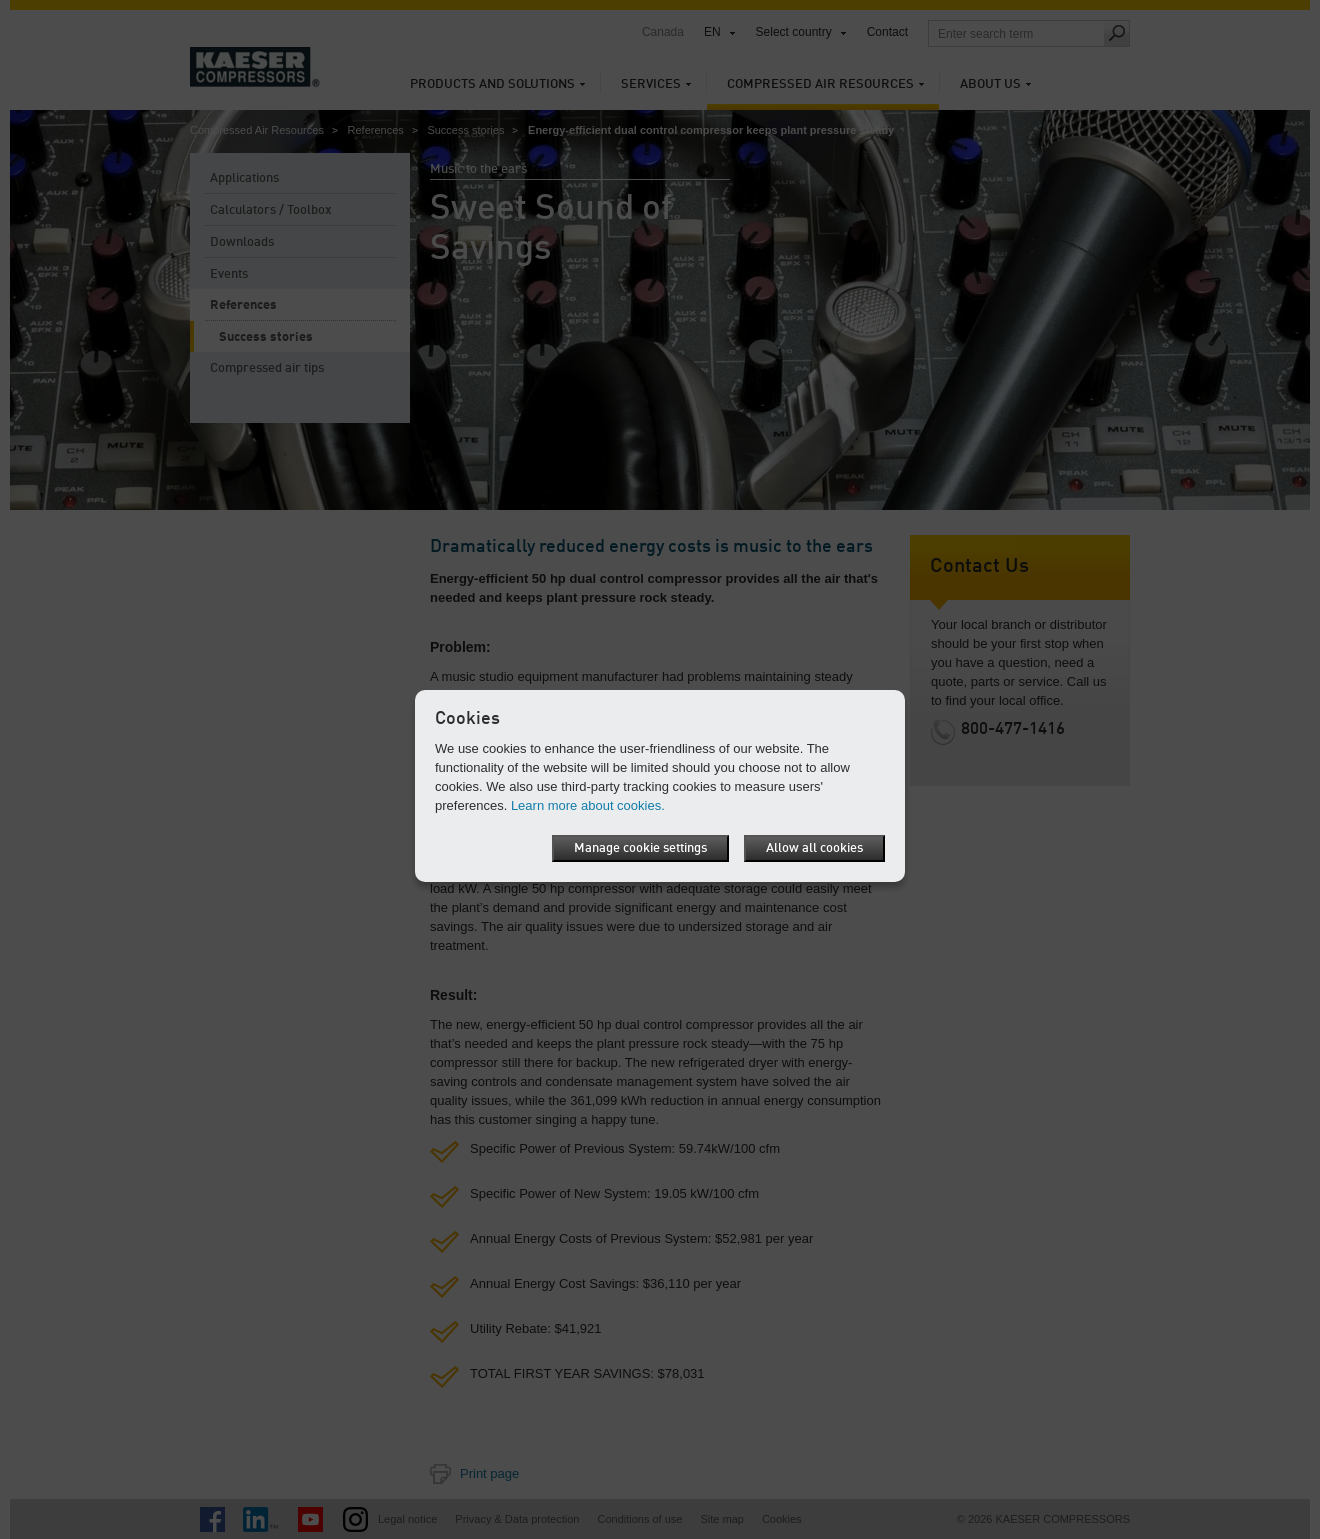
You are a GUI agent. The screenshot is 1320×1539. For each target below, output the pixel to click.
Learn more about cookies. (588, 805)
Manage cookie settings (640, 848)
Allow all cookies (814, 848)
